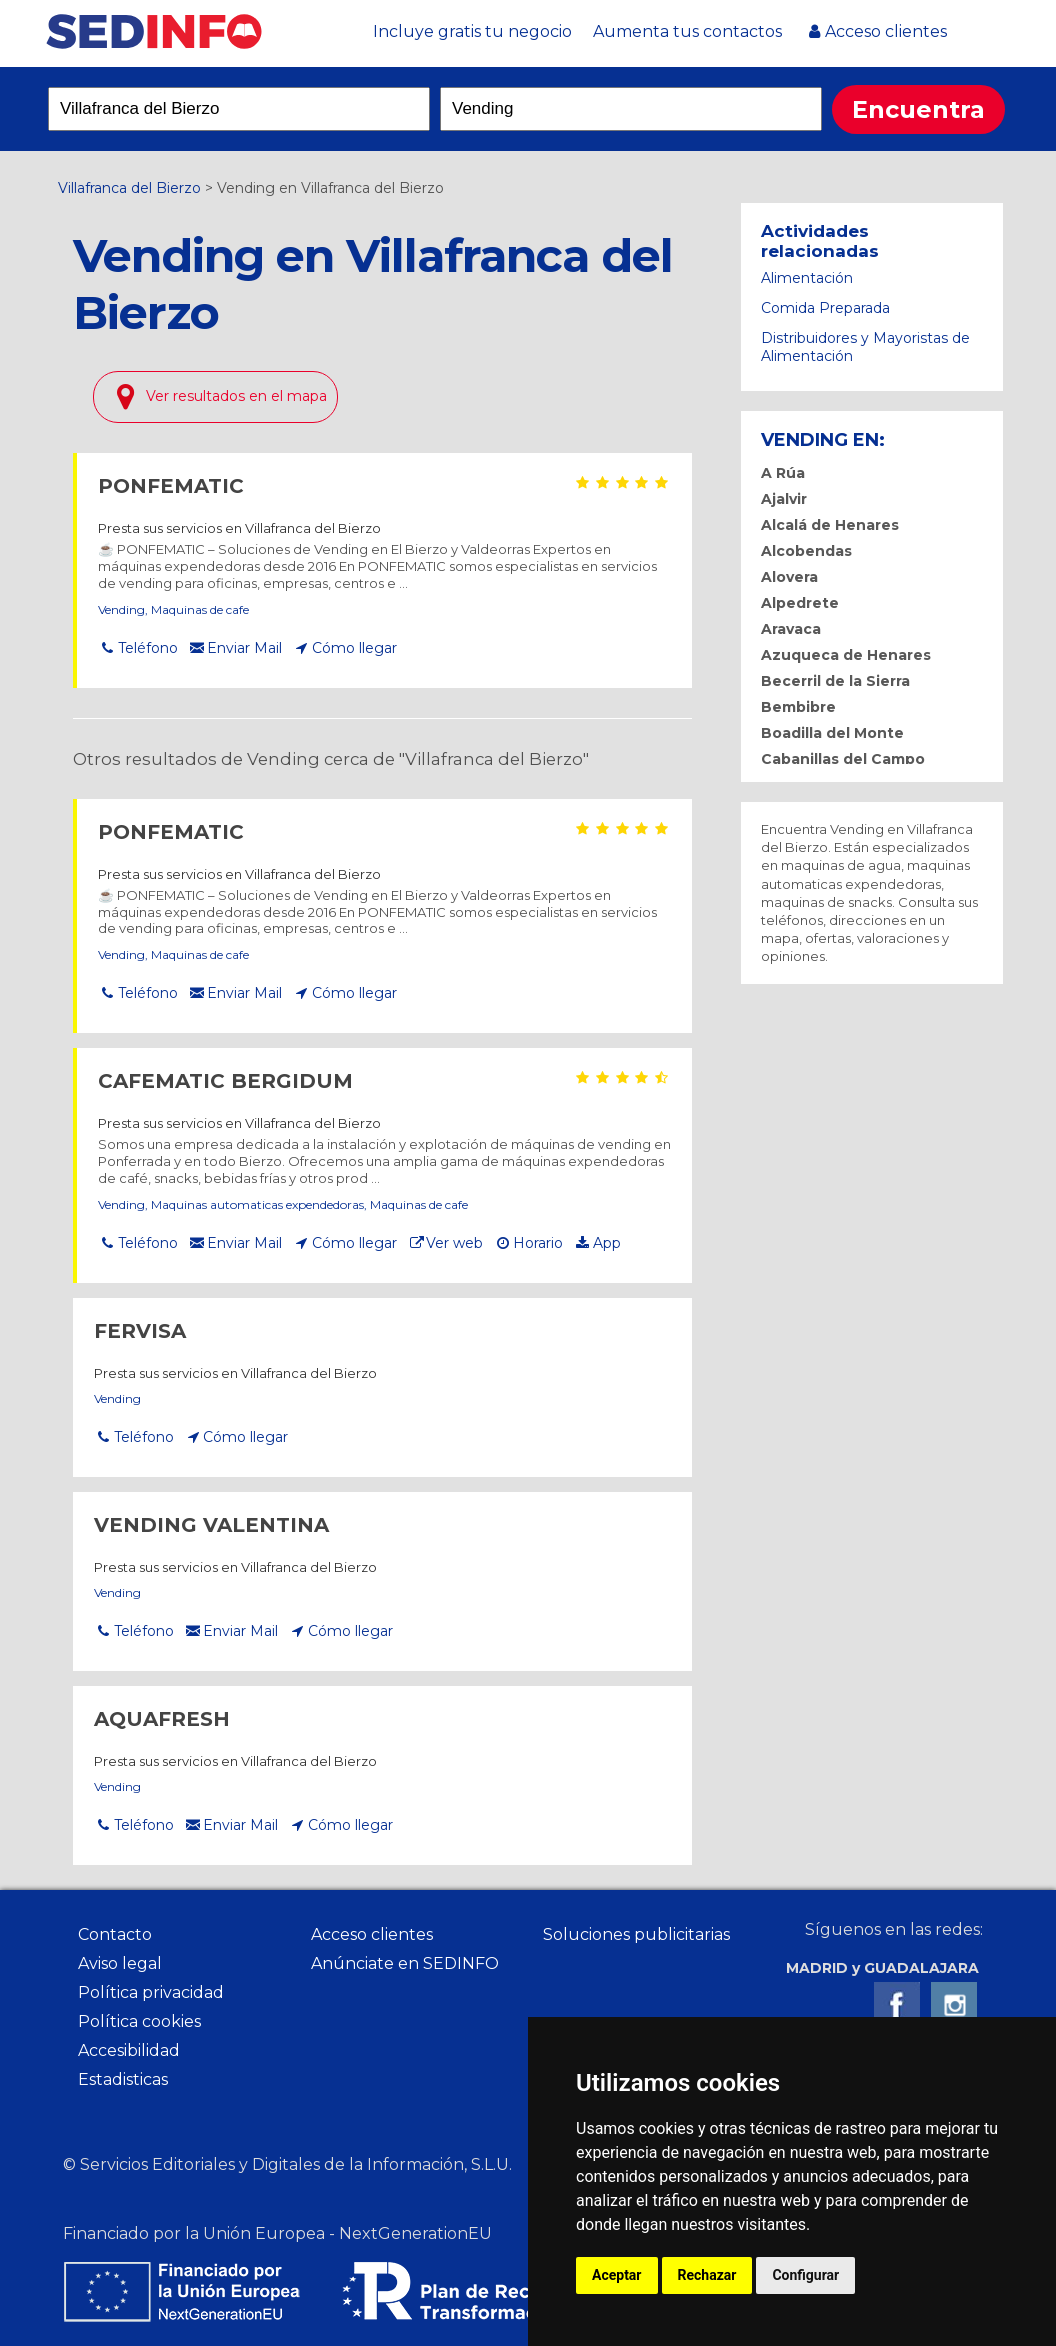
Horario (538, 1243)
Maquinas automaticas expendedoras (257, 1204)
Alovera (789, 577)
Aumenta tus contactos (687, 31)
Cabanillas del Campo (843, 759)
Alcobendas (806, 551)
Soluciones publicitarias (636, 1934)
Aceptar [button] (617, 2275)
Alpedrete (800, 603)
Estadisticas (123, 2079)
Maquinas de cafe (200, 609)
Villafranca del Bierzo (129, 188)
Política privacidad (151, 1992)
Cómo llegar (354, 648)
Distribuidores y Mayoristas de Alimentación (865, 347)
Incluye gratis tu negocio (472, 31)
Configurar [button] (805, 2275)
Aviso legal (120, 1963)
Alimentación (807, 278)
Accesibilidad (129, 2050)
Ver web (454, 1243)
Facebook (897, 2005)
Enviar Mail (244, 648)
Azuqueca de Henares (846, 655)
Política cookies (139, 2021)
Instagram (954, 2005)
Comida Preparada (825, 308)
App (607, 1243)
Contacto (115, 1934)
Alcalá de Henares (830, 525)
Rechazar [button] (707, 2275)
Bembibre (798, 707)
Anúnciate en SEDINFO (405, 1963)
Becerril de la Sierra (835, 681)
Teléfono (148, 648)
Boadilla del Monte (832, 733)
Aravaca (791, 629)
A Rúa (783, 473)
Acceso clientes (886, 31)
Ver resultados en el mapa (236, 396)
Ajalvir (784, 499)
